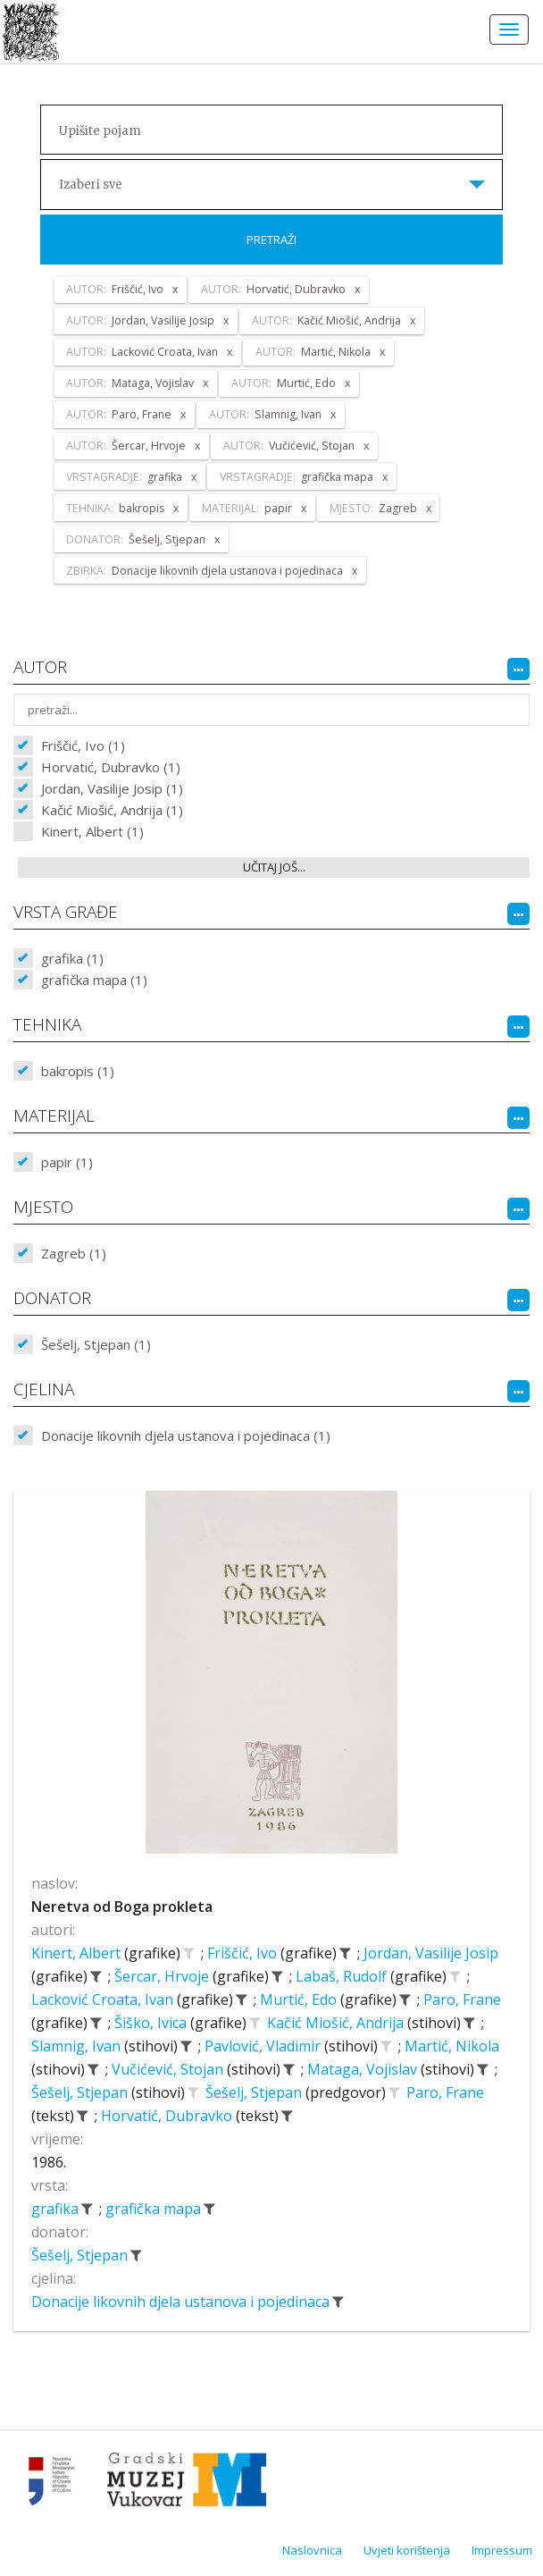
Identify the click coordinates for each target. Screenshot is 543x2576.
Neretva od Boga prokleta (122, 1906)
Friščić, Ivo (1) (83, 745)
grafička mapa (155, 2208)
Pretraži (271, 240)
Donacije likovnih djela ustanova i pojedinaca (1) (185, 1435)
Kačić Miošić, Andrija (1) (112, 810)
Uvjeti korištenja (406, 2550)
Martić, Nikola (452, 2046)
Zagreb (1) (73, 1253)
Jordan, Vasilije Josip (430, 1953)
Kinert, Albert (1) (92, 831)
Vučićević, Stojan (169, 2069)
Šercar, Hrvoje (163, 1976)
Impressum (502, 2550)
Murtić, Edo (300, 1999)
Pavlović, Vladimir (264, 2046)
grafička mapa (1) (94, 980)
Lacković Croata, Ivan (104, 1999)
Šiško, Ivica (152, 2023)
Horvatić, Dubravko (168, 2116)
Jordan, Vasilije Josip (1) (112, 788)
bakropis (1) (77, 1071)
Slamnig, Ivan (77, 2046)
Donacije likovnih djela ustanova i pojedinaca (182, 2301)
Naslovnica (312, 2550)
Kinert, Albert (77, 1953)
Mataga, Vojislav (364, 2069)
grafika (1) (72, 958)
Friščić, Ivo (243, 1953)
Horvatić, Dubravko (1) (110, 767)
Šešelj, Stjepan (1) (96, 1344)
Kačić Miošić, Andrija (337, 2023)
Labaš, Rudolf (343, 1976)
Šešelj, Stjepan (81, 2092)
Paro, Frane (462, 1999)
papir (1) (67, 1162)
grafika (56, 2208)
